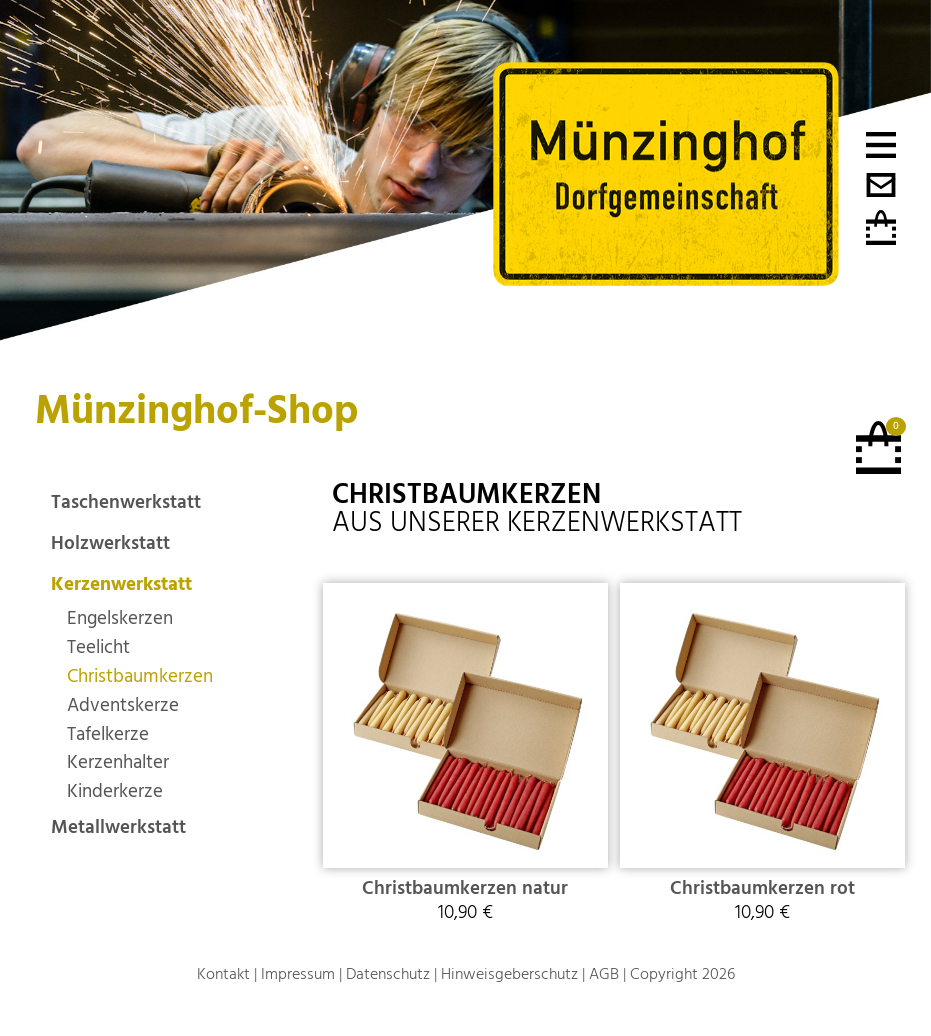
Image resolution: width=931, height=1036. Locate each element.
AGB (604, 974)
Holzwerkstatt (110, 543)
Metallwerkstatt (118, 827)
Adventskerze (123, 705)
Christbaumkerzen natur (465, 888)
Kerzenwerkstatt (121, 584)
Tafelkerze (108, 734)
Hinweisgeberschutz (509, 974)
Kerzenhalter (118, 762)
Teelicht (98, 647)
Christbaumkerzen (140, 676)
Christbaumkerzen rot (762, 888)
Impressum (298, 974)
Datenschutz (388, 974)
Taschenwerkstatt (126, 502)
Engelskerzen (120, 618)
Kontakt (223, 974)
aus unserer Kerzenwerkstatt (537, 509)
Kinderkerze (115, 791)
